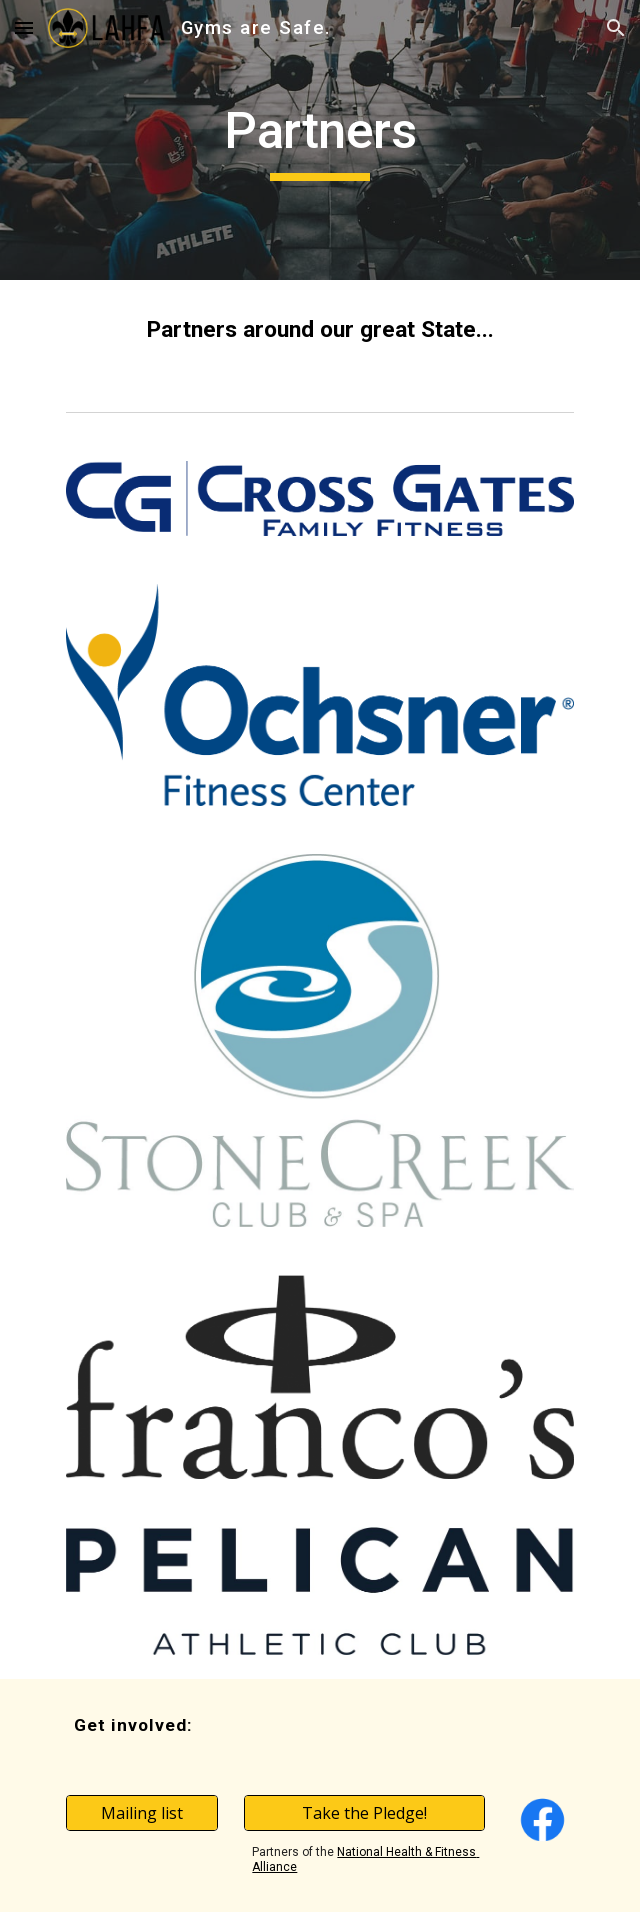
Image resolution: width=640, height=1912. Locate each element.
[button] (24, 27)
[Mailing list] (141, 1813)
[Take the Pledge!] (364, 1813)
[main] (319, 140)
